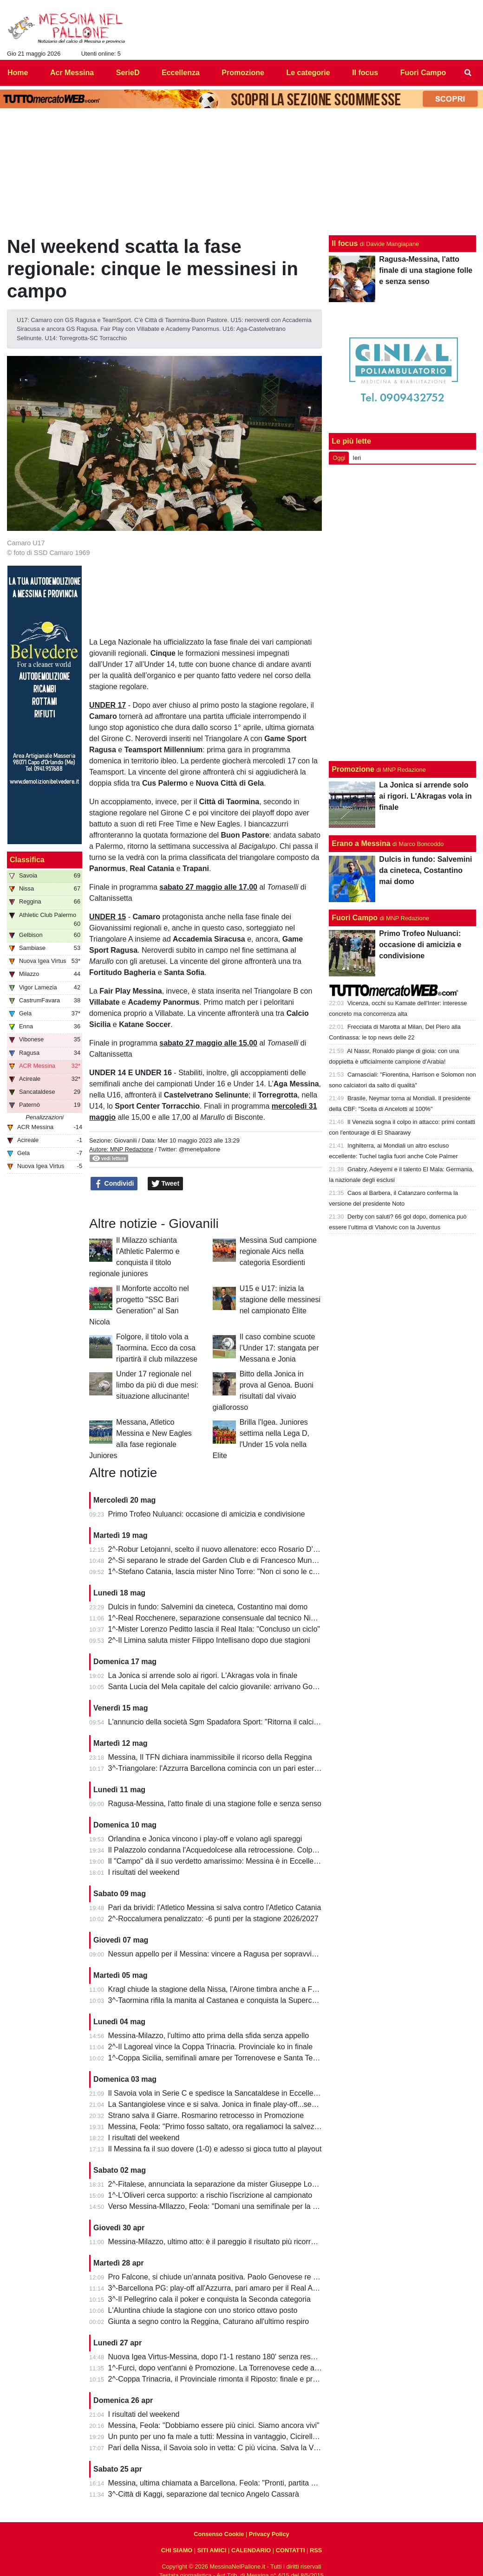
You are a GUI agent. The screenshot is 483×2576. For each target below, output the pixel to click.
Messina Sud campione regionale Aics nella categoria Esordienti (278, 1251)
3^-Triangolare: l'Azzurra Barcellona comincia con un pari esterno (215, 1768)
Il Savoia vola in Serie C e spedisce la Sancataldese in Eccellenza (217, 2093)
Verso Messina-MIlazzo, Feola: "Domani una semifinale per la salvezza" (226, 2206)
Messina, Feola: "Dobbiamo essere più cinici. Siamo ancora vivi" (214, 2425)
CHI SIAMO (177, 2550)
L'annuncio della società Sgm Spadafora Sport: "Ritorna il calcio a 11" (222, 1722)
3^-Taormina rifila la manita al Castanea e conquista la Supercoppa (218, 2000)
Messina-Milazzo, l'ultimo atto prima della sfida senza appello (208, 2036)
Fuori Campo (355, 918)
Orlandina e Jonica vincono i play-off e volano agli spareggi (205, 1839)
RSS (316, 2550)
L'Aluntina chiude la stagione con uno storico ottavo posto (203, 2310)
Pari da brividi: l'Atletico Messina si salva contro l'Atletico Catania (214, 1907)
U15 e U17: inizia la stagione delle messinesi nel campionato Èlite (280, 1300)
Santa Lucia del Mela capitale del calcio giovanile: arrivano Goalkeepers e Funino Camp (253, 1687)
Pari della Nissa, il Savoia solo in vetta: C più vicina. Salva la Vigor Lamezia (232, 2448)
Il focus (345, 243)
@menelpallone (199, 1149)
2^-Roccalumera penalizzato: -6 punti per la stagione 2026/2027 (213, 1919)
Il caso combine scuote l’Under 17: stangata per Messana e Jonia (279, 1348)
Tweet (165, 1184)
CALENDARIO (251, 2550)
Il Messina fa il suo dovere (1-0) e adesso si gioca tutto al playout (215, 2149)
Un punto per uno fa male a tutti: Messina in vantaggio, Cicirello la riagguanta (235, 2436)
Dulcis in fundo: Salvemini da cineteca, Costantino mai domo (208, 1607)
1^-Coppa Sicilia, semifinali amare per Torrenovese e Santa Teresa (217, 2058)
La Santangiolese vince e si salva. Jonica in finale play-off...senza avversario (234, 2104)
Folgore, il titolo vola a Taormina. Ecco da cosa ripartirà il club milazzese (156, 1348)
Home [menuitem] (17, 73)
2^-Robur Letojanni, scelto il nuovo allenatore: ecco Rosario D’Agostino (225, 1549)
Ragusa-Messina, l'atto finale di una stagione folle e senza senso (214, 1804)
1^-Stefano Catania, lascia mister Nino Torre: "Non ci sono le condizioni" (226, 1571)
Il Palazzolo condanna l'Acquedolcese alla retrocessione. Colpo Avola (222, 1850)
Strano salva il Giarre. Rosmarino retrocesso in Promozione (206, 2115)
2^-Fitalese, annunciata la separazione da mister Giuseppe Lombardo (222, 2184)
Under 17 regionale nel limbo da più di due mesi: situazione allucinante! (157, 1385)
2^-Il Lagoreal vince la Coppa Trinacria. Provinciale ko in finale (210, 2047)
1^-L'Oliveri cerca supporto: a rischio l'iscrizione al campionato (210, 2195)
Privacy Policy (269, 2534)
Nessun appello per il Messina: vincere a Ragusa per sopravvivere (217, 1954)
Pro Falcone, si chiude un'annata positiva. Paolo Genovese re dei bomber (229, 2277)
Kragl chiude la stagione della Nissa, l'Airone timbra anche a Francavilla (226, 1989)
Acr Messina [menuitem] (72, 73)
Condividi (114, 1184)
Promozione (353, 769)
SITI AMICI (212, 2550)
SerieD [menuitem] (128, 73)
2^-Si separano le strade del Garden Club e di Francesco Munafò (215, 1560)
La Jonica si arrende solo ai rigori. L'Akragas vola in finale (203, 1675)
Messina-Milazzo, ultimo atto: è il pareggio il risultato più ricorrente (217, 2242)
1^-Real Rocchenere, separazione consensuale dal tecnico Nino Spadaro (228, 1618)
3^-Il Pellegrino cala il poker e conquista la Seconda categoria (209, 2299)
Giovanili (125, 1140)
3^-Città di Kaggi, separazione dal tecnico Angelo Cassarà (203, 2494)
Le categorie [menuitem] (308, 73)
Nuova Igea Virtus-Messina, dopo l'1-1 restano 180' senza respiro (215, 2357)
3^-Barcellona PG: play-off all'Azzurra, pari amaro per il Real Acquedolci (226, 2288)
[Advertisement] (402, 611)
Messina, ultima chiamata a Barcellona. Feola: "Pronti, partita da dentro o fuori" (238, 2483)
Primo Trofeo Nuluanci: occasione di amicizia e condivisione (206, 1514)
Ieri (356, 457)
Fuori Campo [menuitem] (423, 73)
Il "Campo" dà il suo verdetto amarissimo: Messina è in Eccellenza (217, 1861)
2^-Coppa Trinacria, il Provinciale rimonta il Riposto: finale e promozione (226, 2379)
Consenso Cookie (219, 2534)
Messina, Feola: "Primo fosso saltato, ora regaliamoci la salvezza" (216, 2127)
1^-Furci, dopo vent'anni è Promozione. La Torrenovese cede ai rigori (221, 2368)
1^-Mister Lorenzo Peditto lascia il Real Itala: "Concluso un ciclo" (214, 1629)
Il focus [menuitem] (365, 73)
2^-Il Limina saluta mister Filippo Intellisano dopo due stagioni (209, 1640)
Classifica (27, 860)
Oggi (339, 457)
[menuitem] (468, 73)
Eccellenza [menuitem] (181, 73)
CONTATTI (290, 2550)
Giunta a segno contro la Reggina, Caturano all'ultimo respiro (208, 2321)
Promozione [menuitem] (243, 73)
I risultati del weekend (144, 1872)
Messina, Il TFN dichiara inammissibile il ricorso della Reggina (210, 1757)
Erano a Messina (361, 843)
